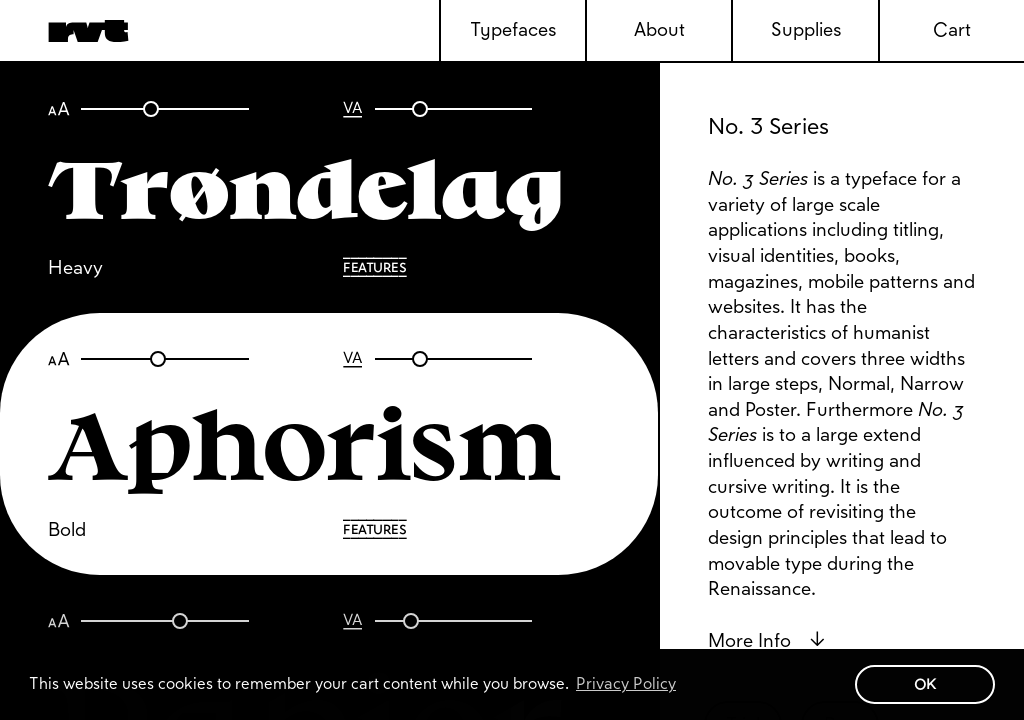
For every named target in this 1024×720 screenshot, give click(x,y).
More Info (767, 640)
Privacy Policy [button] (626, 683)
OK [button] (925, 684)
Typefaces (513, 29)
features (374, 267)
